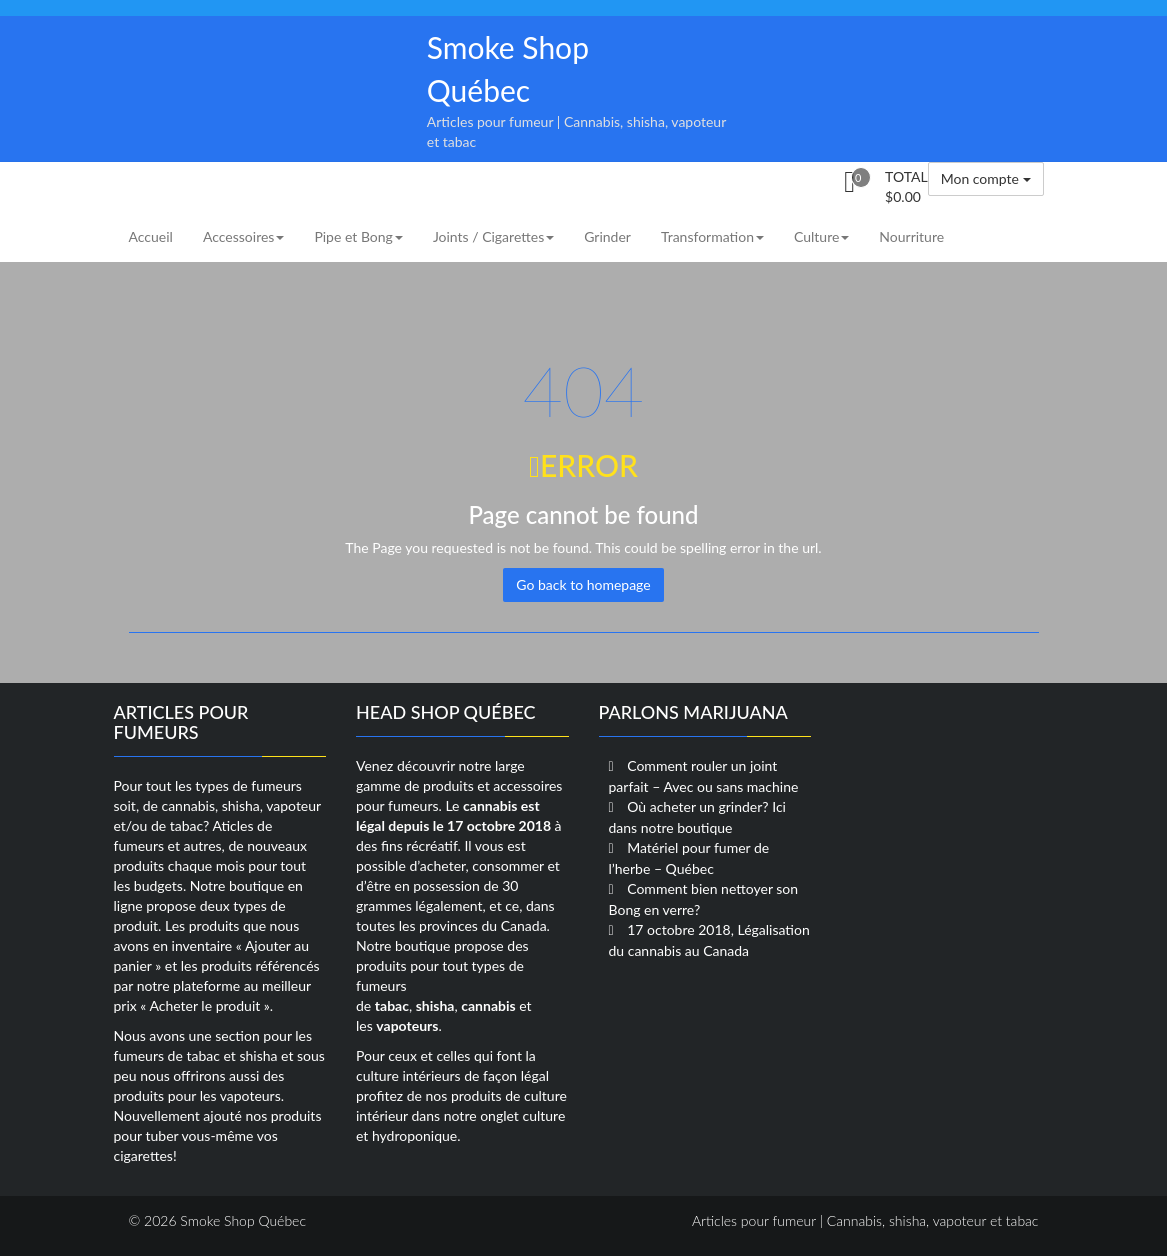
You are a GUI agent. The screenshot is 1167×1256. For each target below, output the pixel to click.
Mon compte (986, 178)
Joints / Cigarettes (493, 236)
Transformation (712, 236)
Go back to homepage (583, 584)
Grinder (607, 236)
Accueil (151, 236)
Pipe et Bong (358, 236)
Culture (821, 236)
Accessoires (243, 236)
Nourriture (911, 236)
